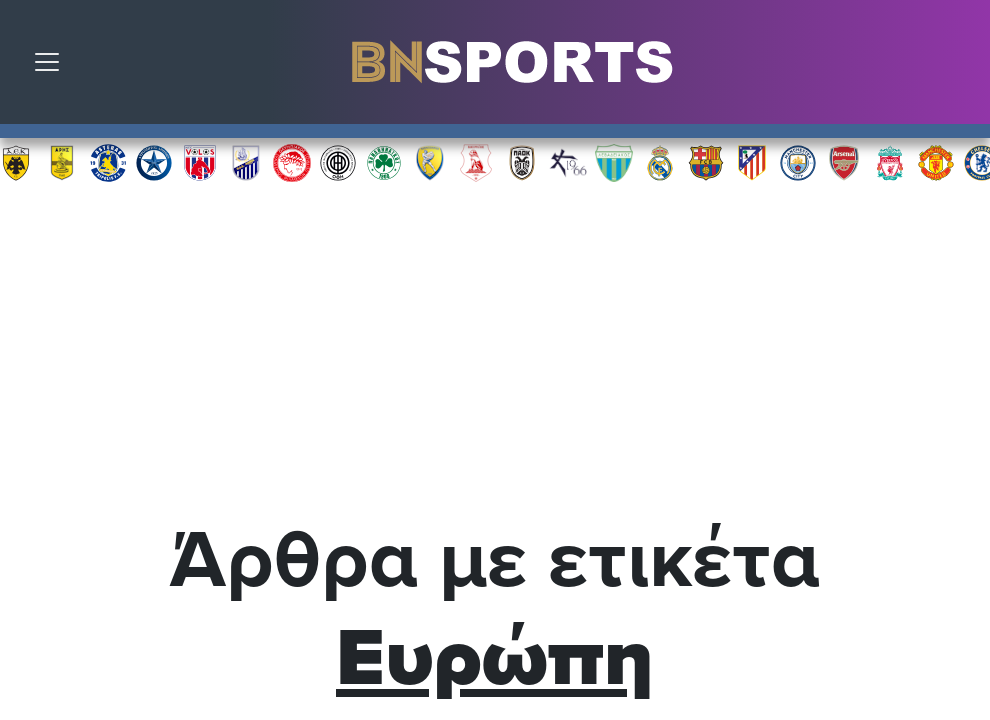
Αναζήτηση (960, 67)
